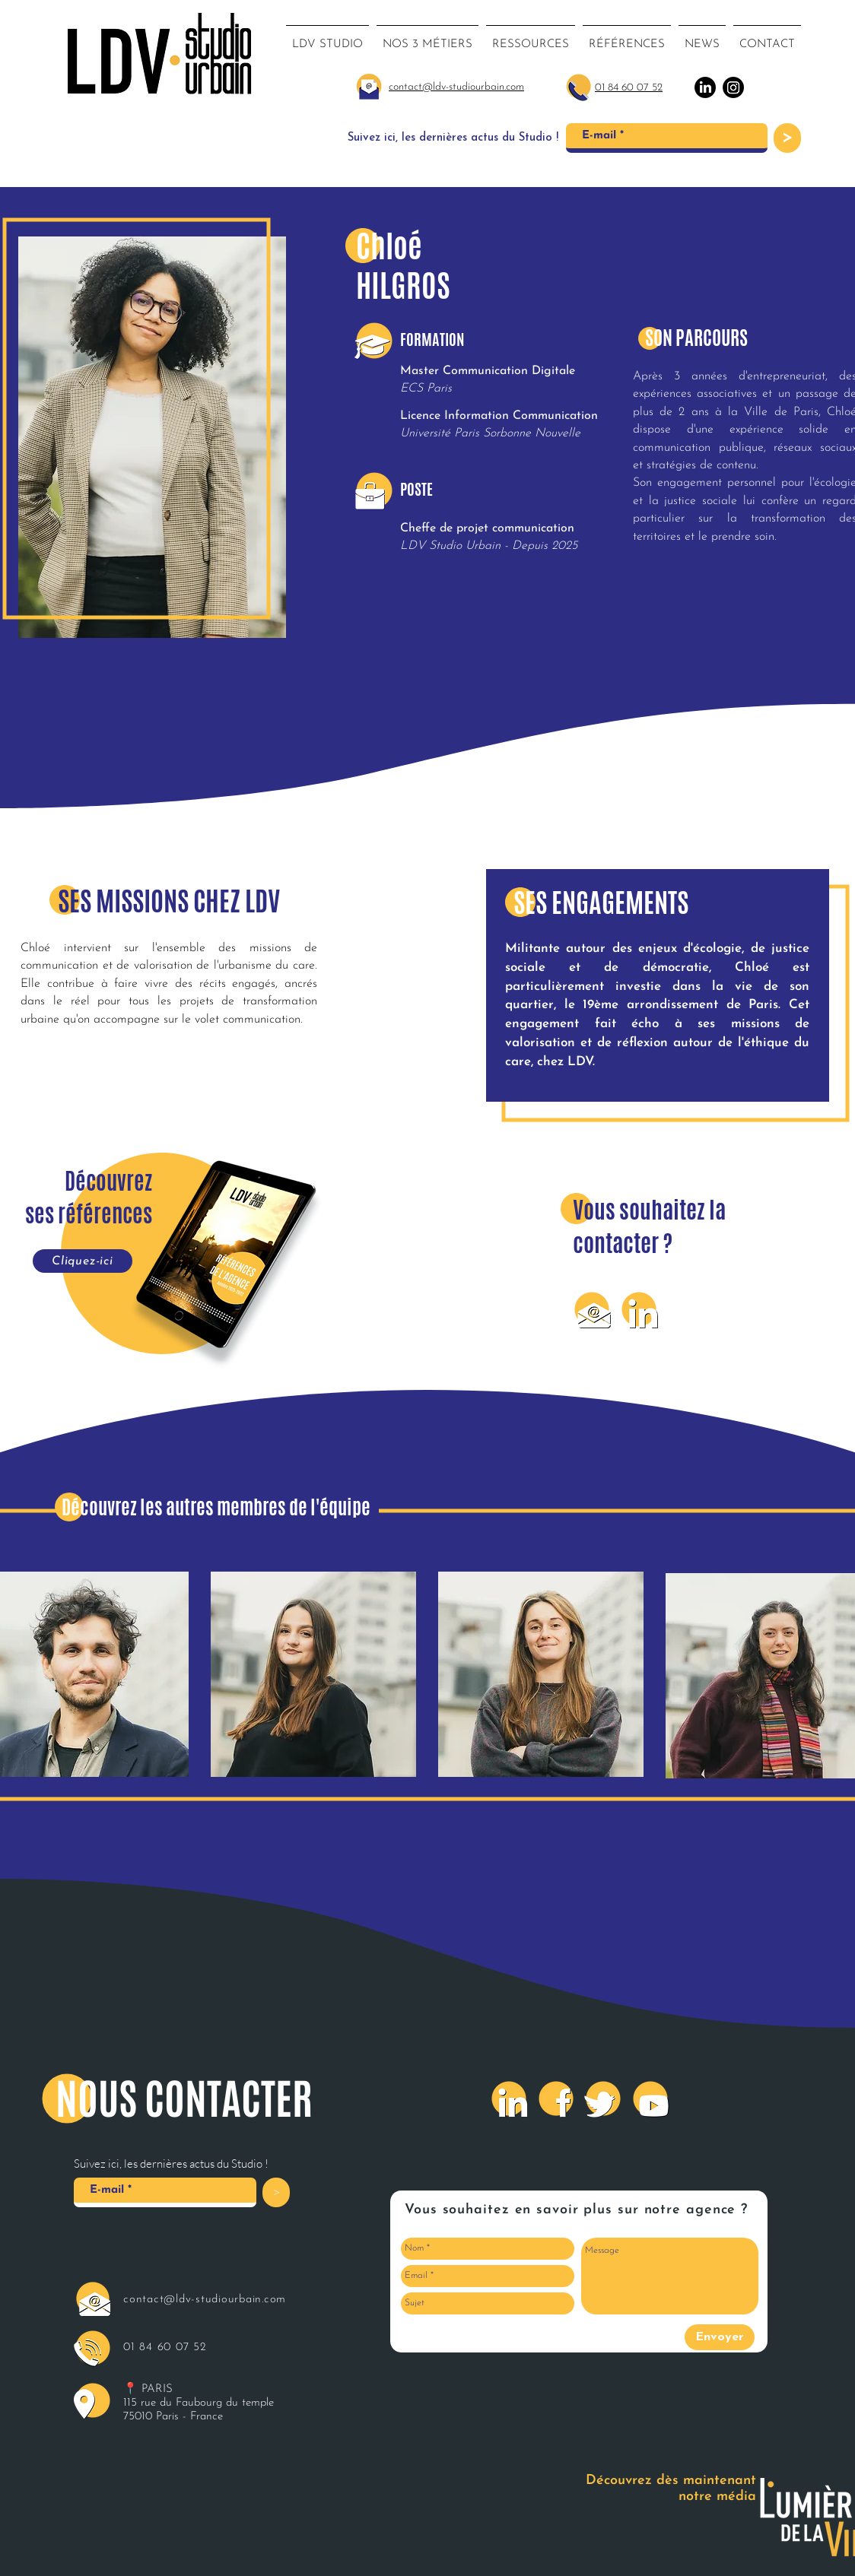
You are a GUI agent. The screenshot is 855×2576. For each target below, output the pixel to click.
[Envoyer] (720, 2337)
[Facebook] (556, 2099)
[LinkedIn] (639, 1309)
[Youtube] (650, 2099)
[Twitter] (603, 2099)
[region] (314, 1679)
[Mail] (592, 1309)
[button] (427, 38)
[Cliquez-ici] (82, 1261)
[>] (787, 138)
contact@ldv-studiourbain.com (204, 2299)
